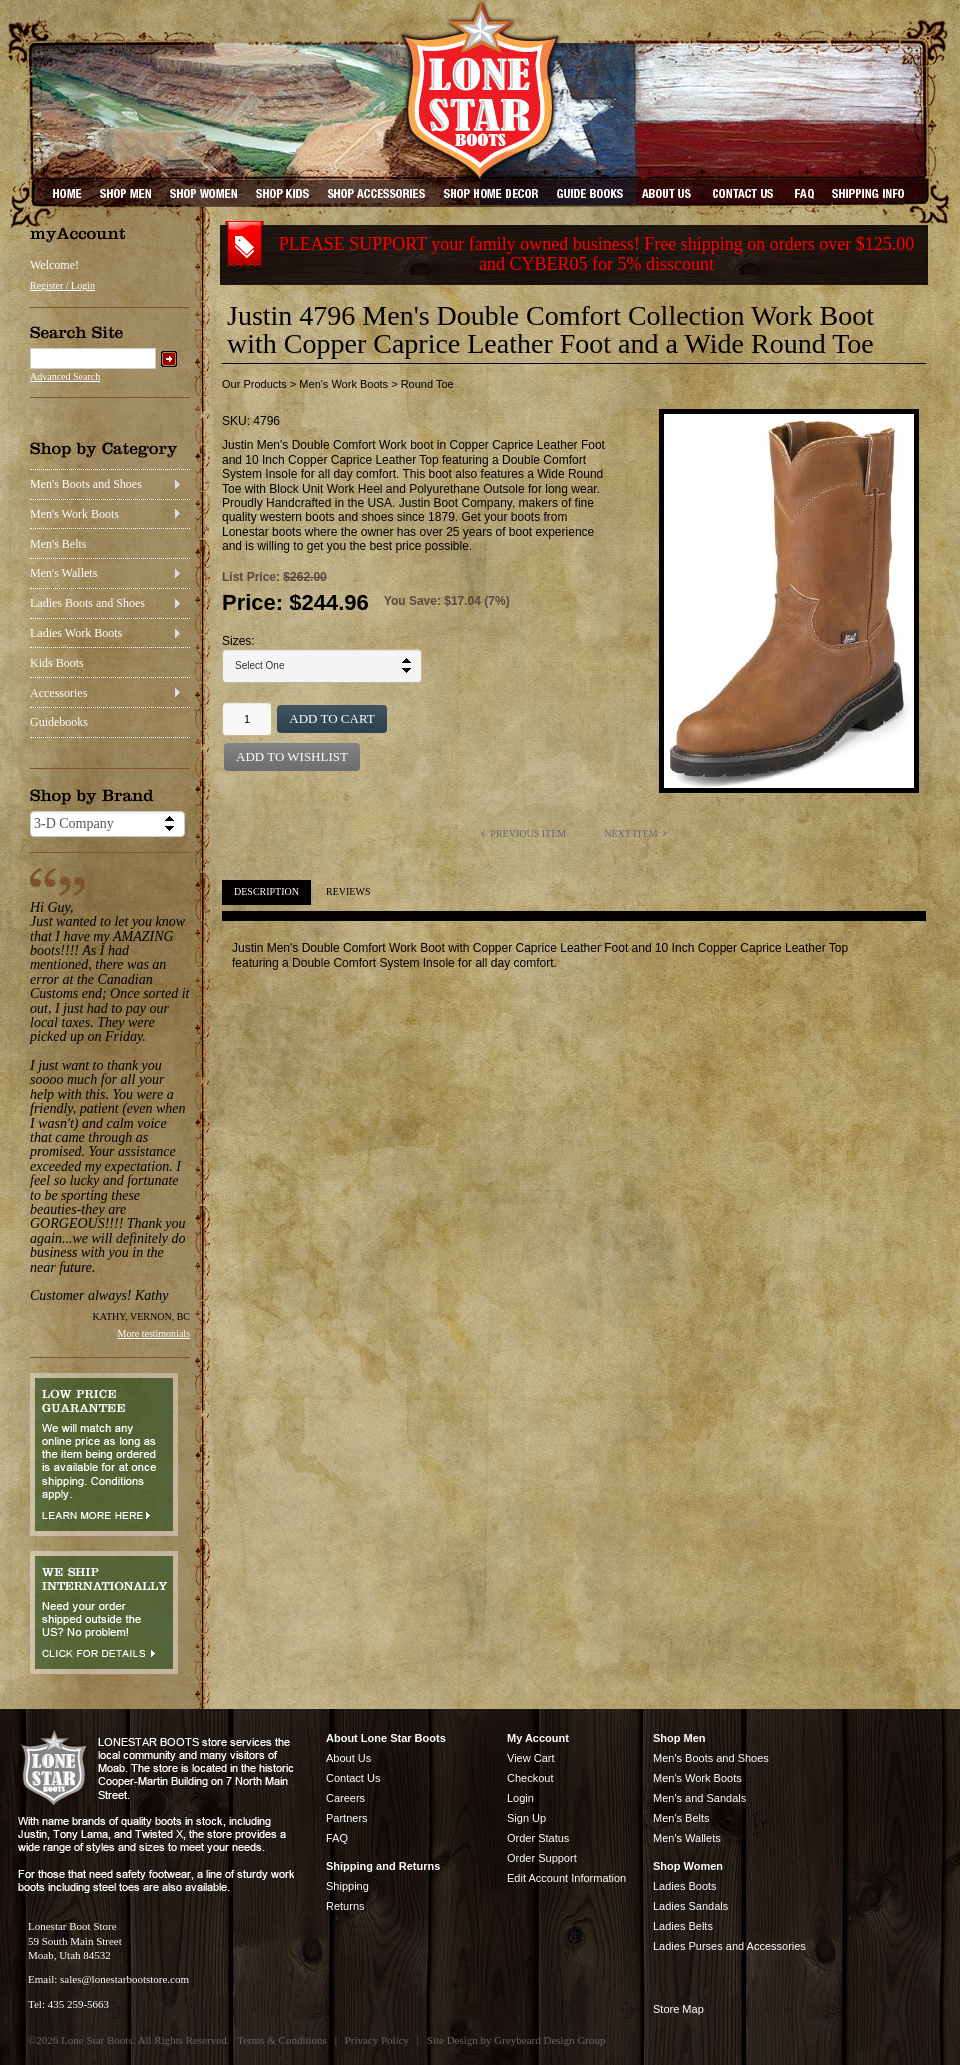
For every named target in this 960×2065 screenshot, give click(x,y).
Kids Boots (57, 663)
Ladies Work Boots (76, 633)
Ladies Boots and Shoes (87, 603)
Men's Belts (58, 544)
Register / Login (62, 285)
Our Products (254, 384)
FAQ (337, 1838)
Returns (345, 1906)
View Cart (530, 1758)
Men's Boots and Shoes (86, 484)
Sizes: (238, 641)
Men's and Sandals (699, 1798)
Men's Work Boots (74, 514)
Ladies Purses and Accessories (729, 1946)
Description (266, 891)
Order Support (542, 1858)
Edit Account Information (566, 1878)
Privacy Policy (377, 2040)
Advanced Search (65, 376)
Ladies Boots (685, 1886)
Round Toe (427, 384)
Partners (347, 1818)
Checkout (530, 1778)
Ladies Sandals (690, 1906)
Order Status (538, 1838)
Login (520, 1798)
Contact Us (353, 1778)
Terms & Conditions (282, 2040)
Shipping (347, 1886)
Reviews (348, 891)
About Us (348, 1758)
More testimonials (154, 1333)
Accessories (58, 693)
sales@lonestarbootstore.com (124, 1979)
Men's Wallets (63, 573)
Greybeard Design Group (549, 2040)
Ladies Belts (683, 1926)
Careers (345, 1798)
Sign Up (526, 1818)
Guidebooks (59, 722)
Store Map (678, 2009)
